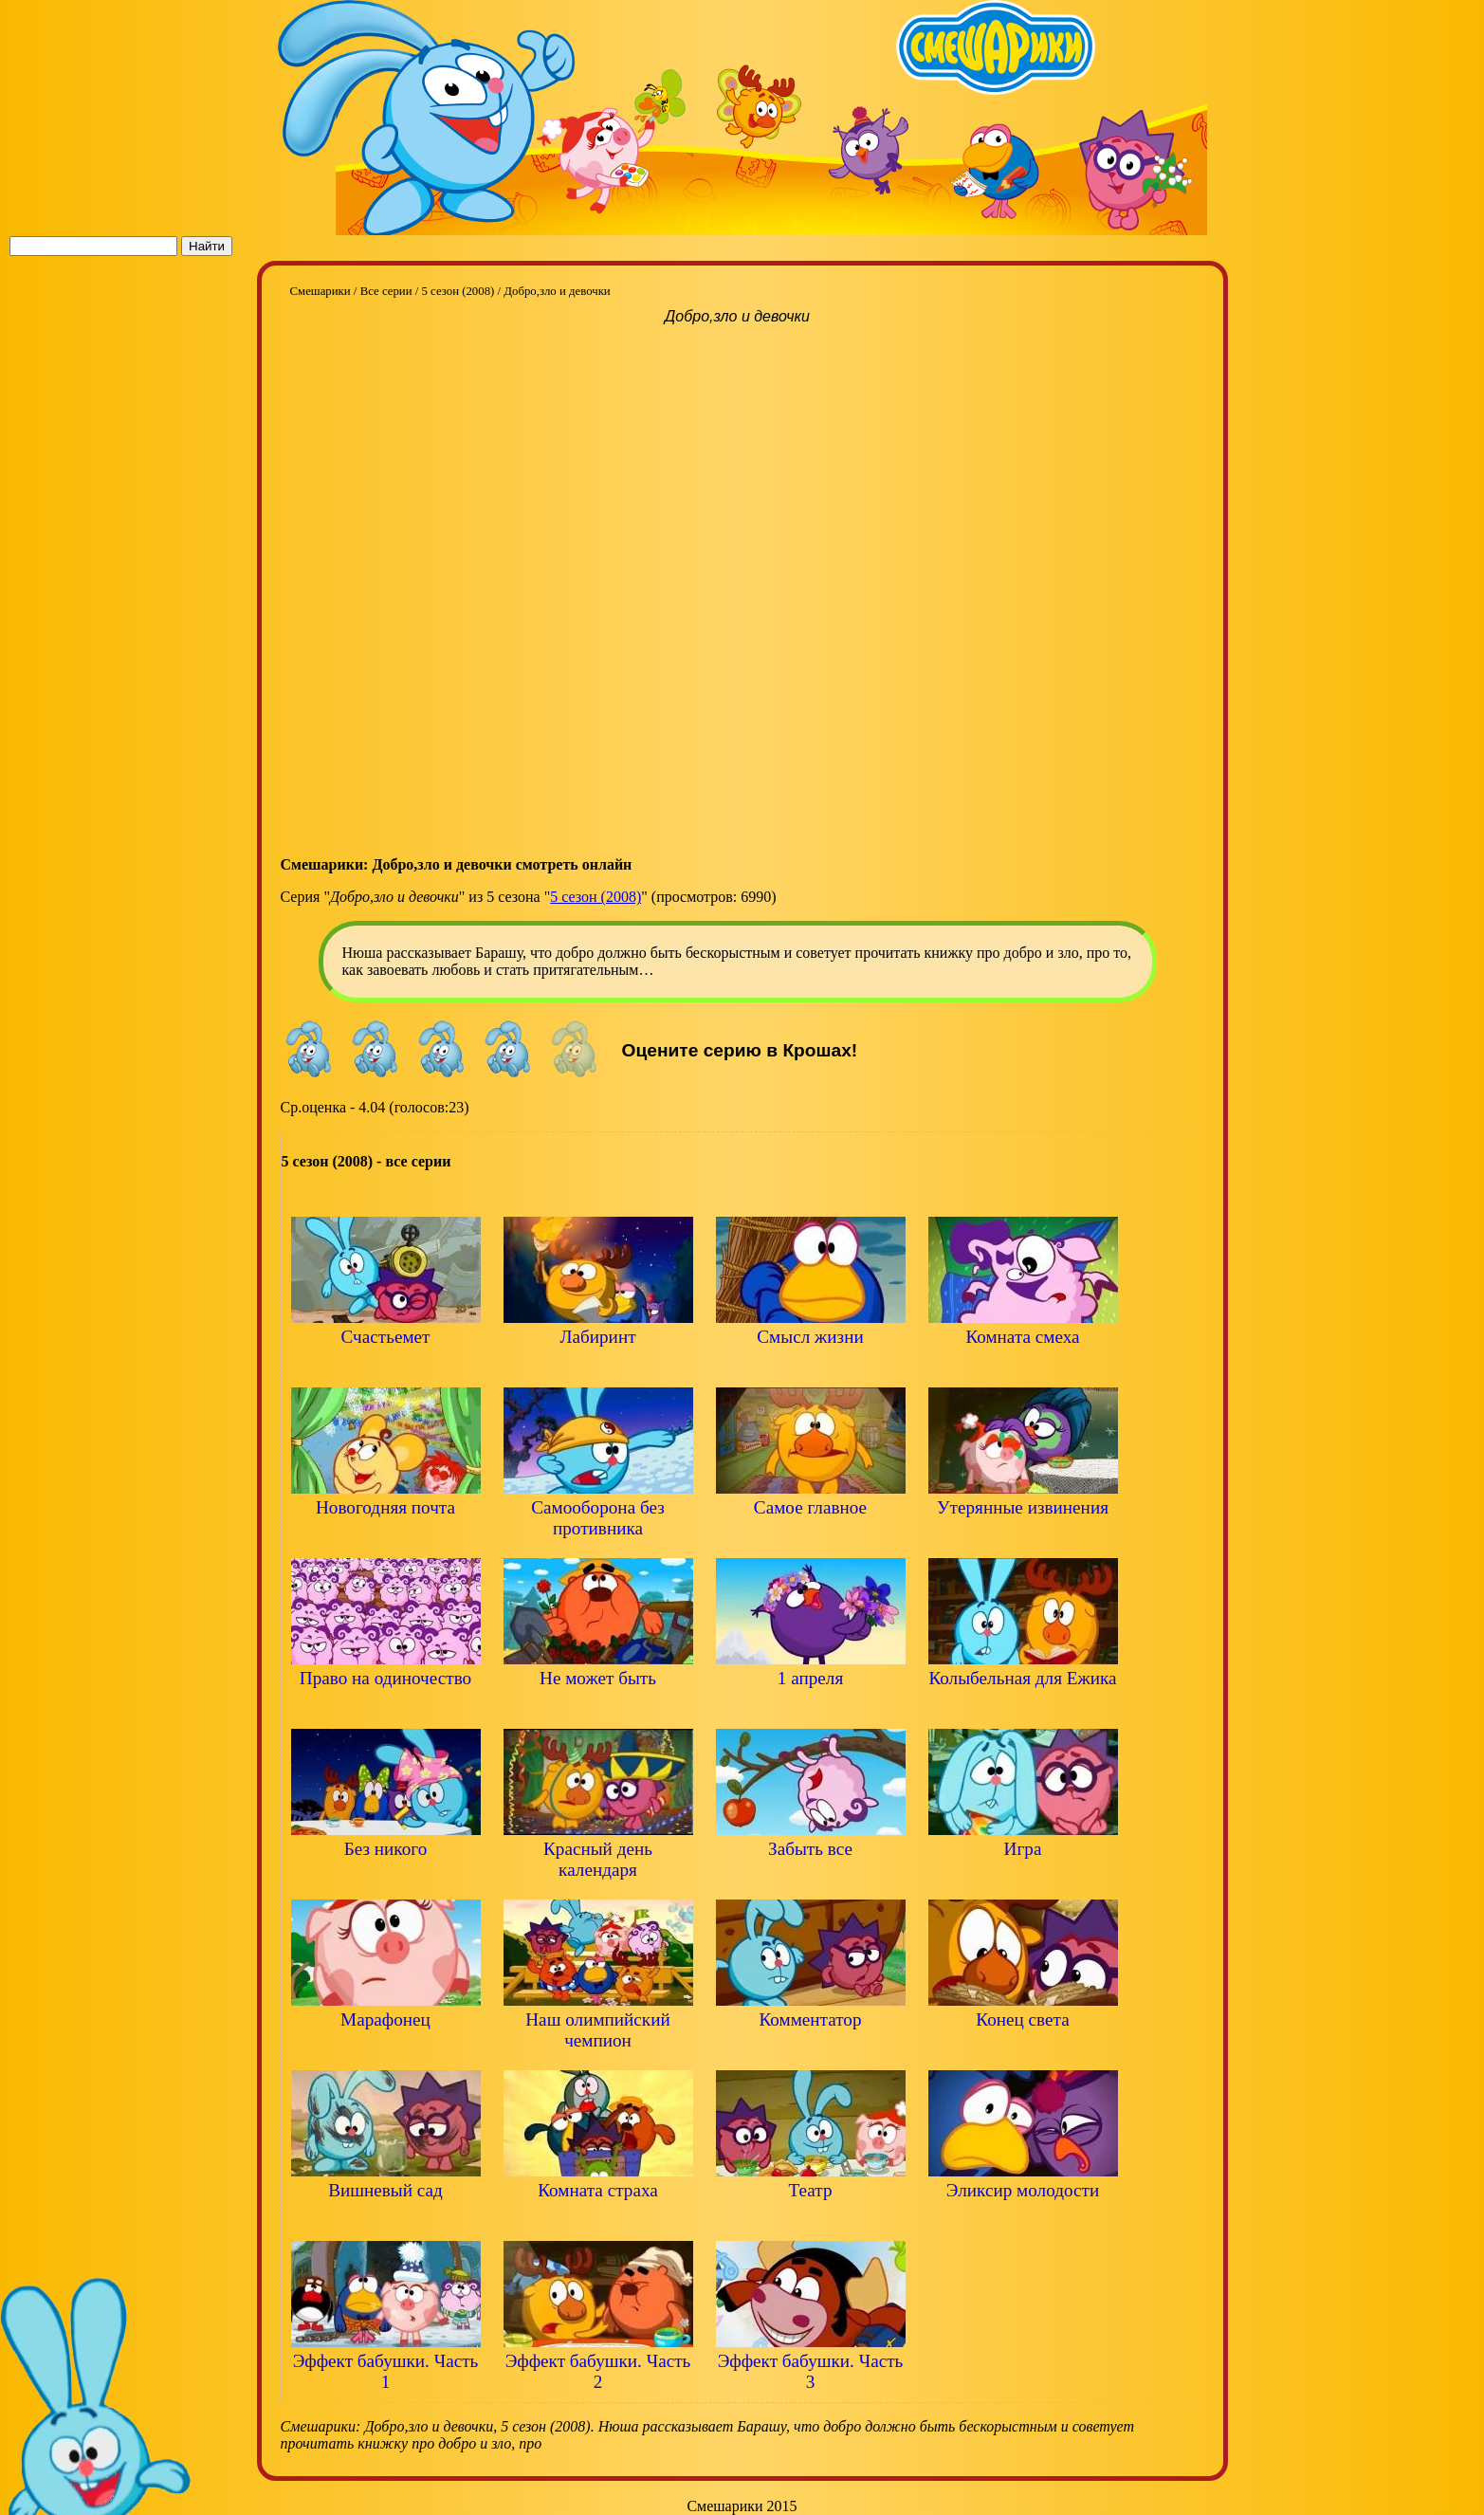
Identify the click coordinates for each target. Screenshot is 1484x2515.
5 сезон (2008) (595, 897)
